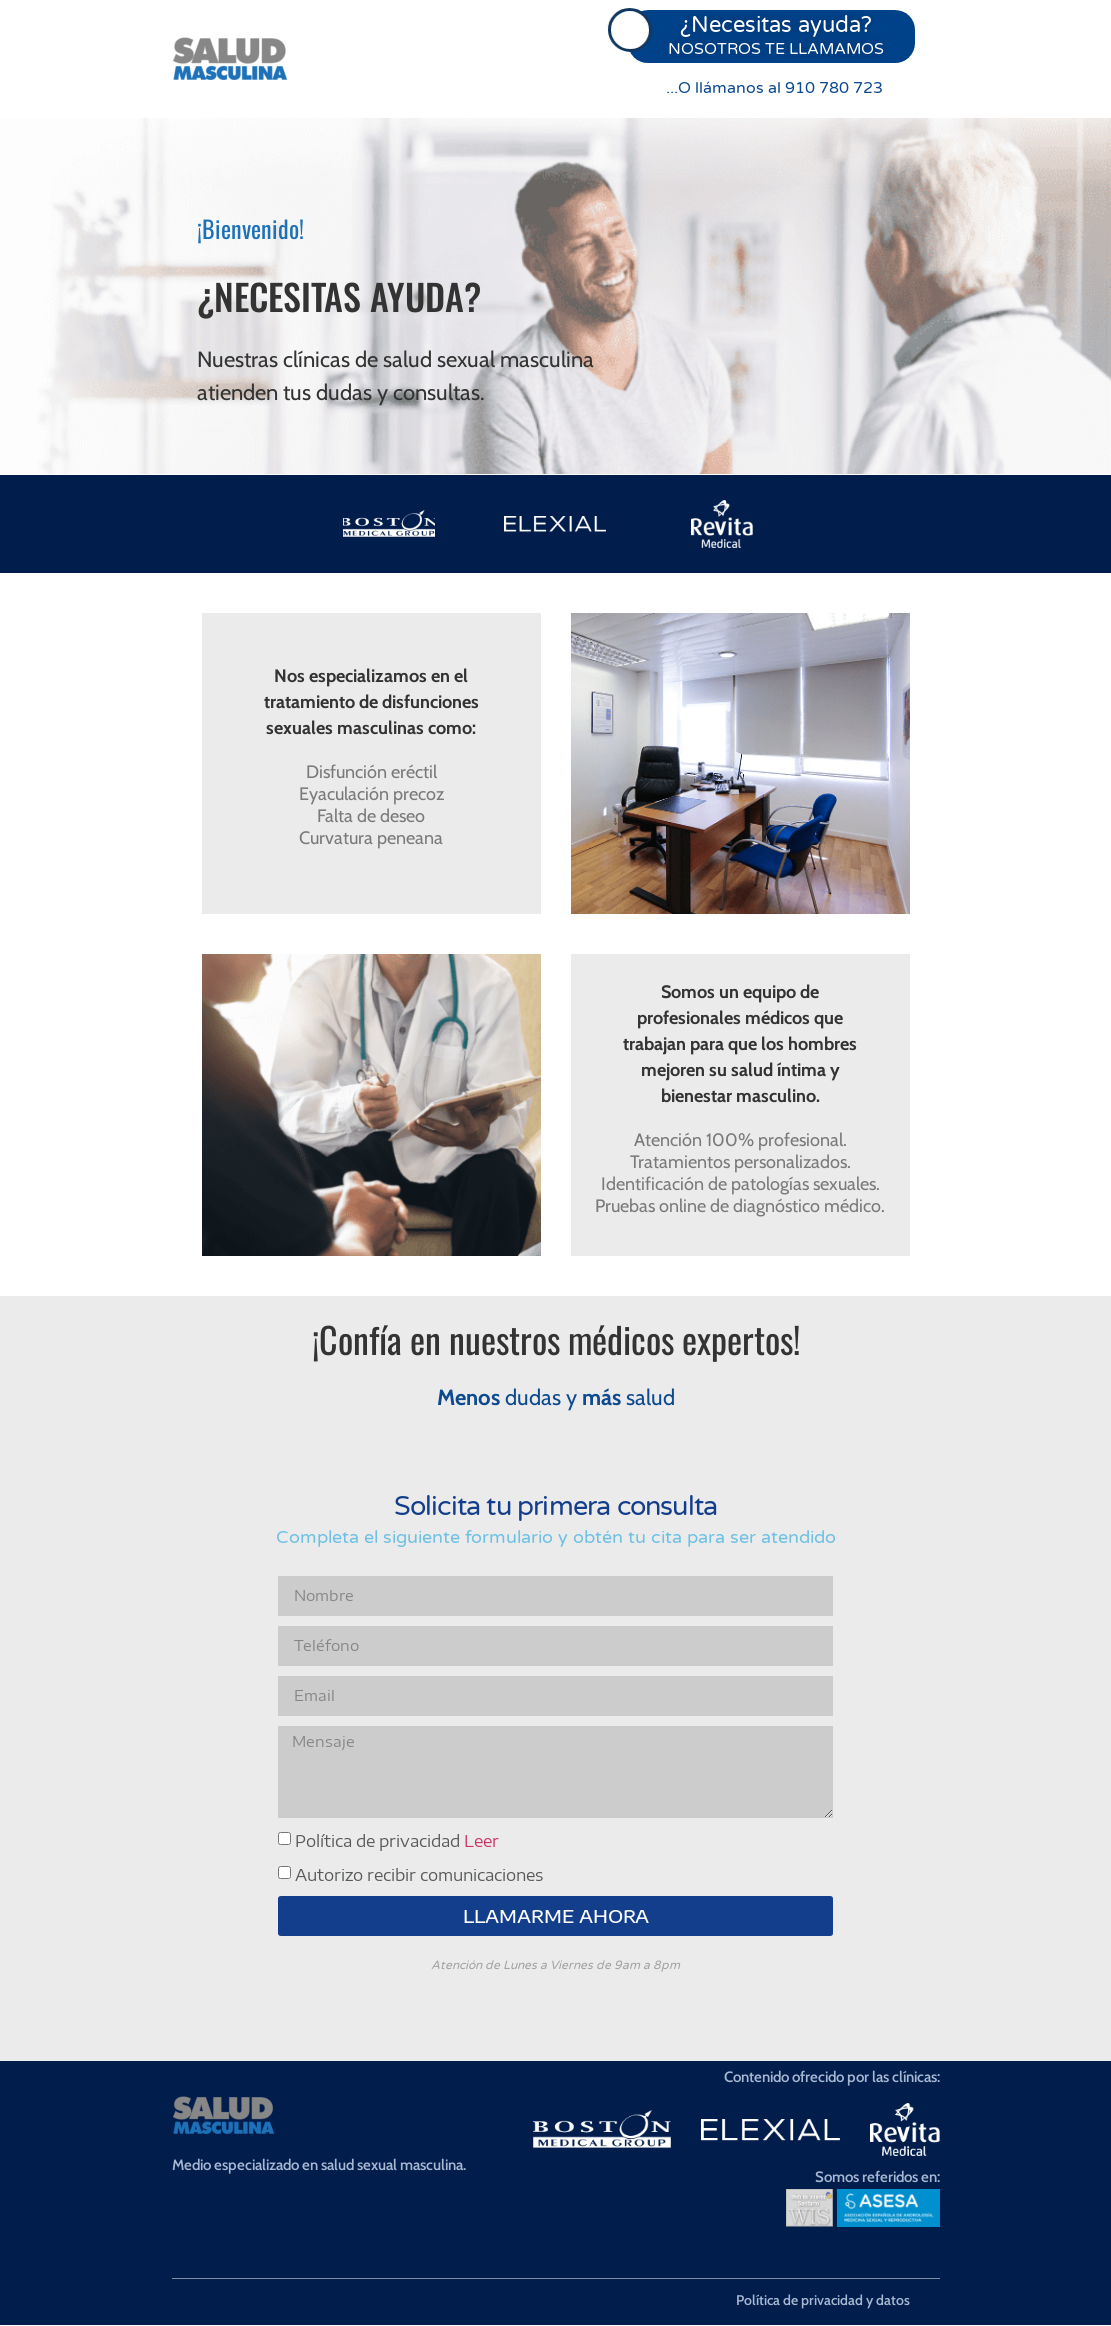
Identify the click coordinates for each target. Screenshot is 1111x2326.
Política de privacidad (397, 1842)
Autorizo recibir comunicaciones (419, 1876)
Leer (481, 1842)
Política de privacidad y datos (823, 2301)
